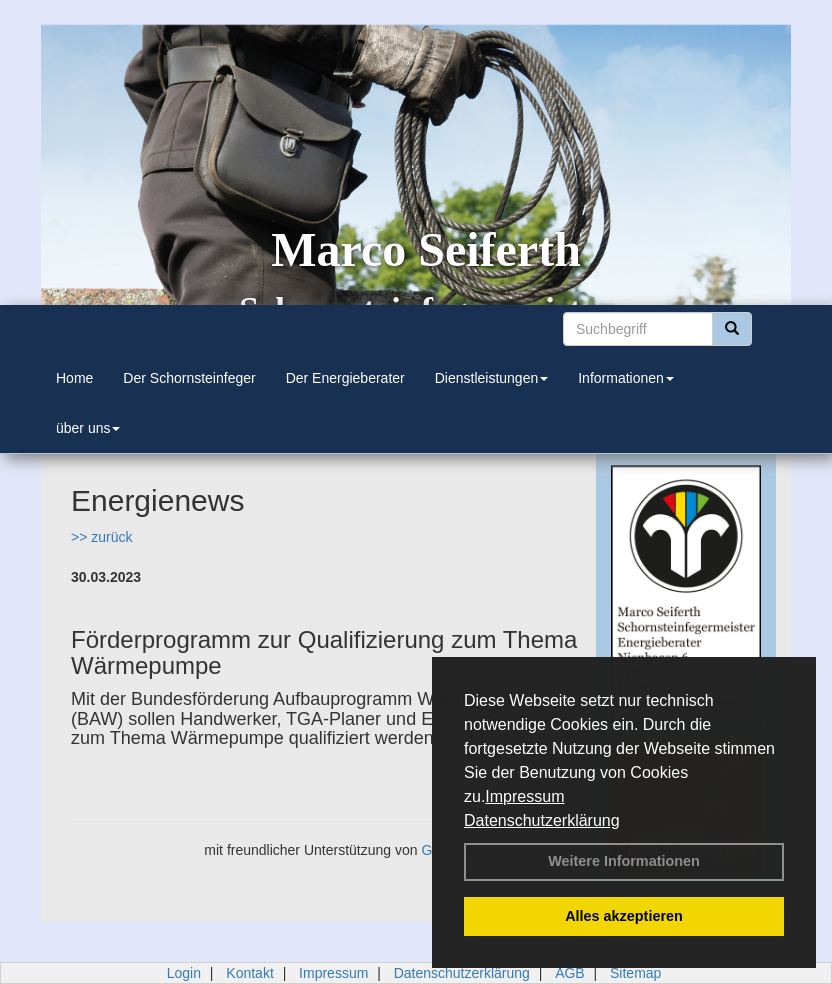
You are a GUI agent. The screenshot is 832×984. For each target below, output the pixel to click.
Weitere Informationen (624, 861)
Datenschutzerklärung (542, 820)
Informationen (626, 378)
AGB (570, 973)
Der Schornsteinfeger (189, 378)
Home (74, 378)
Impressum (524, 796)
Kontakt (249, 973)
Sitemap (635, 973)
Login (184, 973)
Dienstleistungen (492, 378)
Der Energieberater (345, 378)
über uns (88, 428)
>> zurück (101, 537)
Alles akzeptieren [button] (624, 916)
